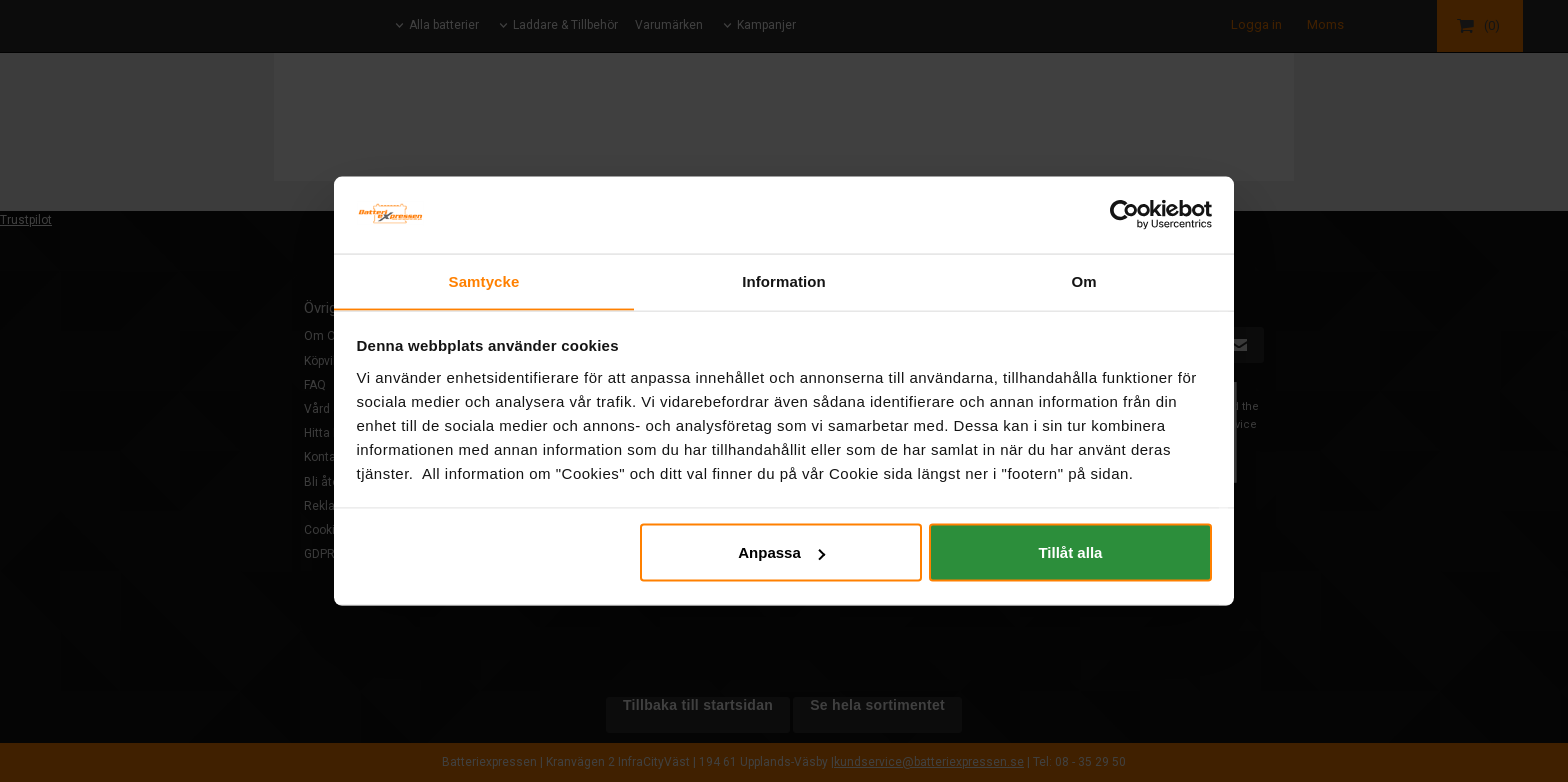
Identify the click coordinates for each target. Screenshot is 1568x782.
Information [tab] (784, 280)
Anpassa (781, 552)
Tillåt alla (1070, 552)
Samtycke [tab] (484, 280)
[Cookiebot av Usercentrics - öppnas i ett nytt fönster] (1124, 214)
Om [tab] (1083, 280)
